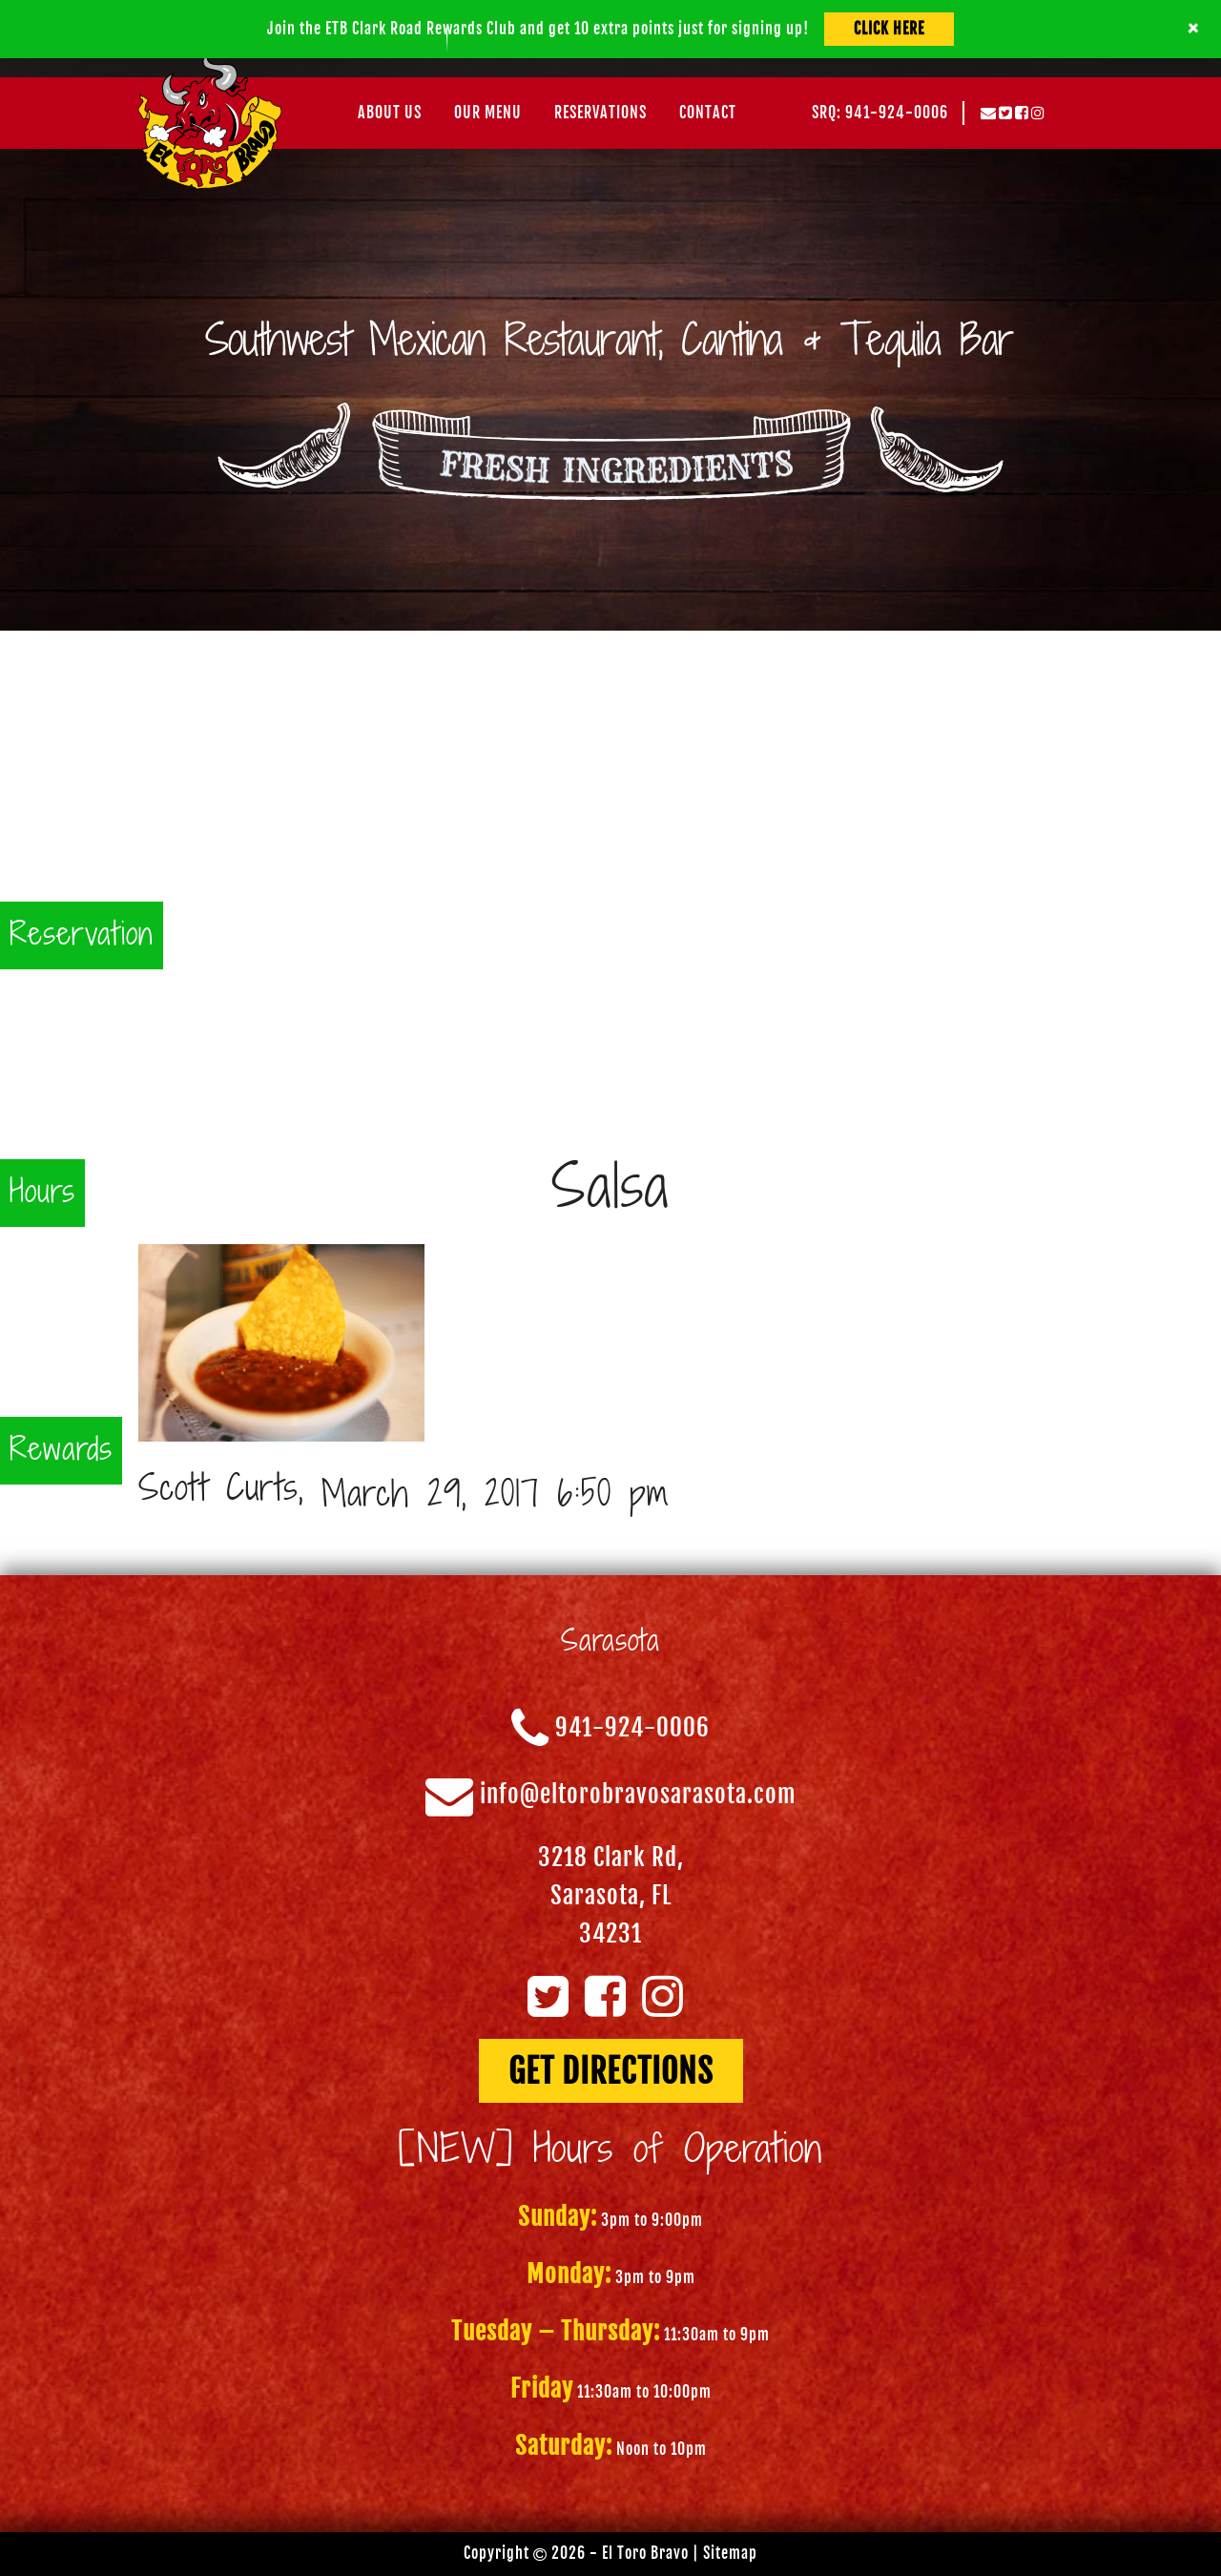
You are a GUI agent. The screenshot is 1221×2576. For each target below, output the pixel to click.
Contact (707, 112)
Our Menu (488, 112)
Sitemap (730, 2553)
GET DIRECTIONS (611, 2071)
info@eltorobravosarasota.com (638, 1795)
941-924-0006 (632, 1728)
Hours (42, 1193)
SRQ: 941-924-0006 (880, 112)
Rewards (61, 1450)
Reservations (600, 112)
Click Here (889, 28)
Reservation (82, 935)
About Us (390, 112)
